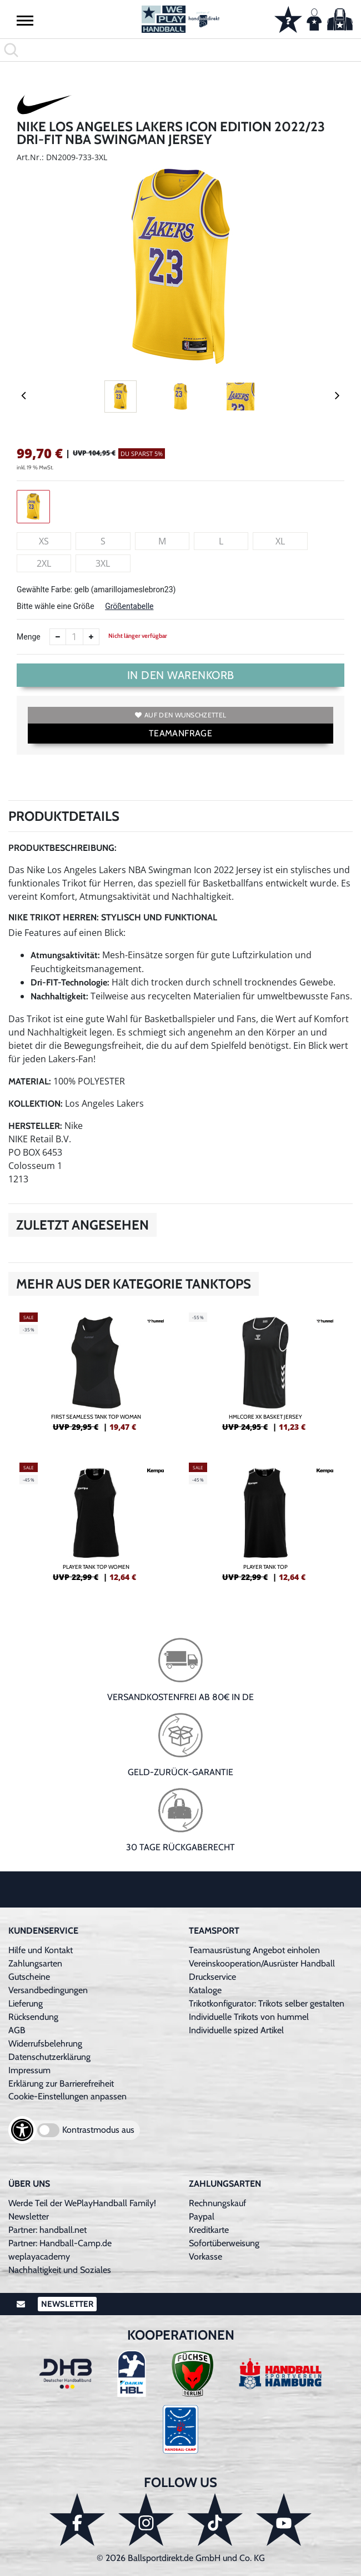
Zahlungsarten (35, 1963)
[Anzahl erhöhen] (91, 636)
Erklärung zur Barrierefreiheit (61, 2083)
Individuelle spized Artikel (236, 2030)
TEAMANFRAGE (180, 733)
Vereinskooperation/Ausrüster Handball (262, 1963)
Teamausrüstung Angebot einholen (254, 1950)
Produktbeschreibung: (62, 848)
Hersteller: (35, 1126)
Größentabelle (129, 606)
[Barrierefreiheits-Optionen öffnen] (22, 2130)
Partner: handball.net (47, 2230)
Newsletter (28, 2216)
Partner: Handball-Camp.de (60, 2243)
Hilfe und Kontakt (40, 1950)
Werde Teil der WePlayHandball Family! (82, 2203)
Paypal (201, 2216)
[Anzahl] (74, 636)
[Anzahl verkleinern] (57, 636)
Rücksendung (33, 2017)
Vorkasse (205, 2256)
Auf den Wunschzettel (180, 715)
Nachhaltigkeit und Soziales (59, 2270)
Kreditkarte (209, 2230)
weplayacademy (39, 2256)
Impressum (29, 2070)
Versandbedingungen (48, 1990)
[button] (25, 20)
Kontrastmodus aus (98, 2129)
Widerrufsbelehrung (45, 2043)
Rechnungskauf (217, 2203)
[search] (180, 50)
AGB (17, 2030)
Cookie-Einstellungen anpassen (67, 2096)
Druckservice (212, 1976)
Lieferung (25, 2003)
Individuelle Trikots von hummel (249, 2017)
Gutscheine (29, 1976)
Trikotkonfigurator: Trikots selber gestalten (266, 2003)
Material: (29, 1081)
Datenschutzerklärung (49, 2057)
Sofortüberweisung (224, 2243)
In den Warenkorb (180, 675)
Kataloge (205, 1990)
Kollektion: (35, 1103)
